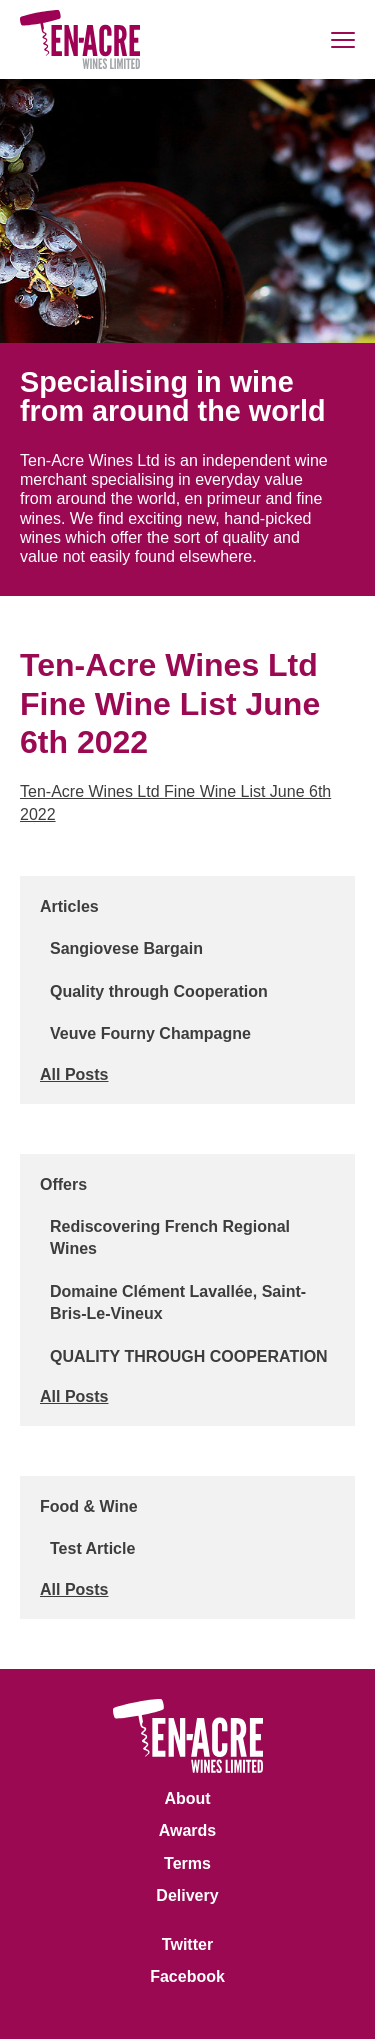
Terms (187, 1863)
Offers (63, 1184)
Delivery (187, 1895)
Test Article (92, 1548)
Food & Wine (89, 1506)
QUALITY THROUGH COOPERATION (189, 1356)
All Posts (74, 1074)
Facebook (187, 1976)
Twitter (187, 1944)
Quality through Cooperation (159, 991)
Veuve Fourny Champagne (150, 1033)
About (187, 1798)
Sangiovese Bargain (126, 948)
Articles (69, 906)
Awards (188, 1830)
